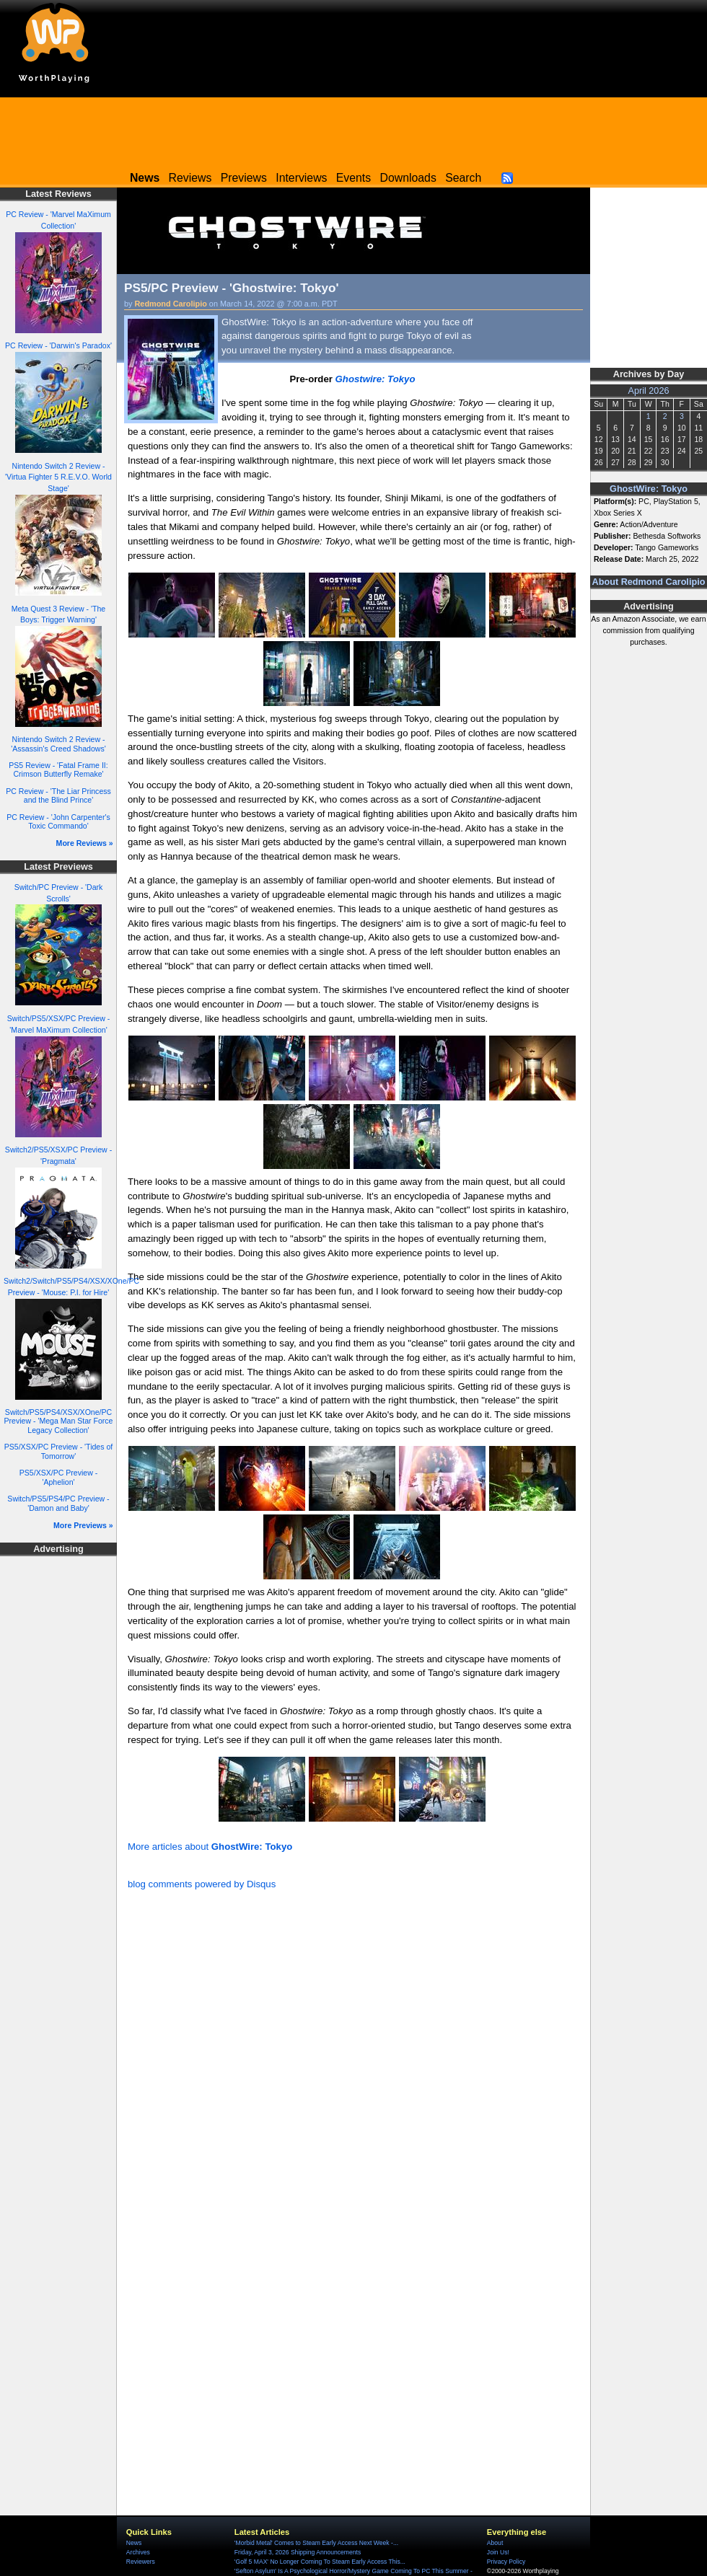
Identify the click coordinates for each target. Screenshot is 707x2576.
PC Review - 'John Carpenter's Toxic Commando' (58, 822)
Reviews (190, 178)
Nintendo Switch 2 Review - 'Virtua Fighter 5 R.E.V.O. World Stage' (58, 477)
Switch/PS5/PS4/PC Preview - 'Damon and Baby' (58, 1503)
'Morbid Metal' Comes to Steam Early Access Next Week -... (316, 2542)
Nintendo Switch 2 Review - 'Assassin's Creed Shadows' (58, 744)
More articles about (210, 1846)
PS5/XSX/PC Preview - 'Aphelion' (58, 1477)
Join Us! (498, 2552)
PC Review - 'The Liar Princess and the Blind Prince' (58, 796)
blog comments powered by (202, 1884)
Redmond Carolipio (171, 303)
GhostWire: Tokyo (649, 489)
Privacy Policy (506, 2561)
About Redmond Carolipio (649, 582)
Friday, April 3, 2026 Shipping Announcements (297, 2552)
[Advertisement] (353, 129)
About (495, 2542)
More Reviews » (84, 843)
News (133, 2542)
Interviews (301, 178)
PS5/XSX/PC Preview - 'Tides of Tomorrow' (58, 1451)
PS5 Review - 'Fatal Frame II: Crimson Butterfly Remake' (58, 770)
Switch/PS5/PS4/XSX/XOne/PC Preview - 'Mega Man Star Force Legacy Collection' (58, 1421)
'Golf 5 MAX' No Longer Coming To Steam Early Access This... (319, 2561)
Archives (138, 2552)
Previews (244, 178)
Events (353, 178)
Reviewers (140, 2561)
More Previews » (83, 1525)
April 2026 (648, 391)
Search (463, 178)
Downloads (408, 178)
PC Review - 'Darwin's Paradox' (58, 345)
